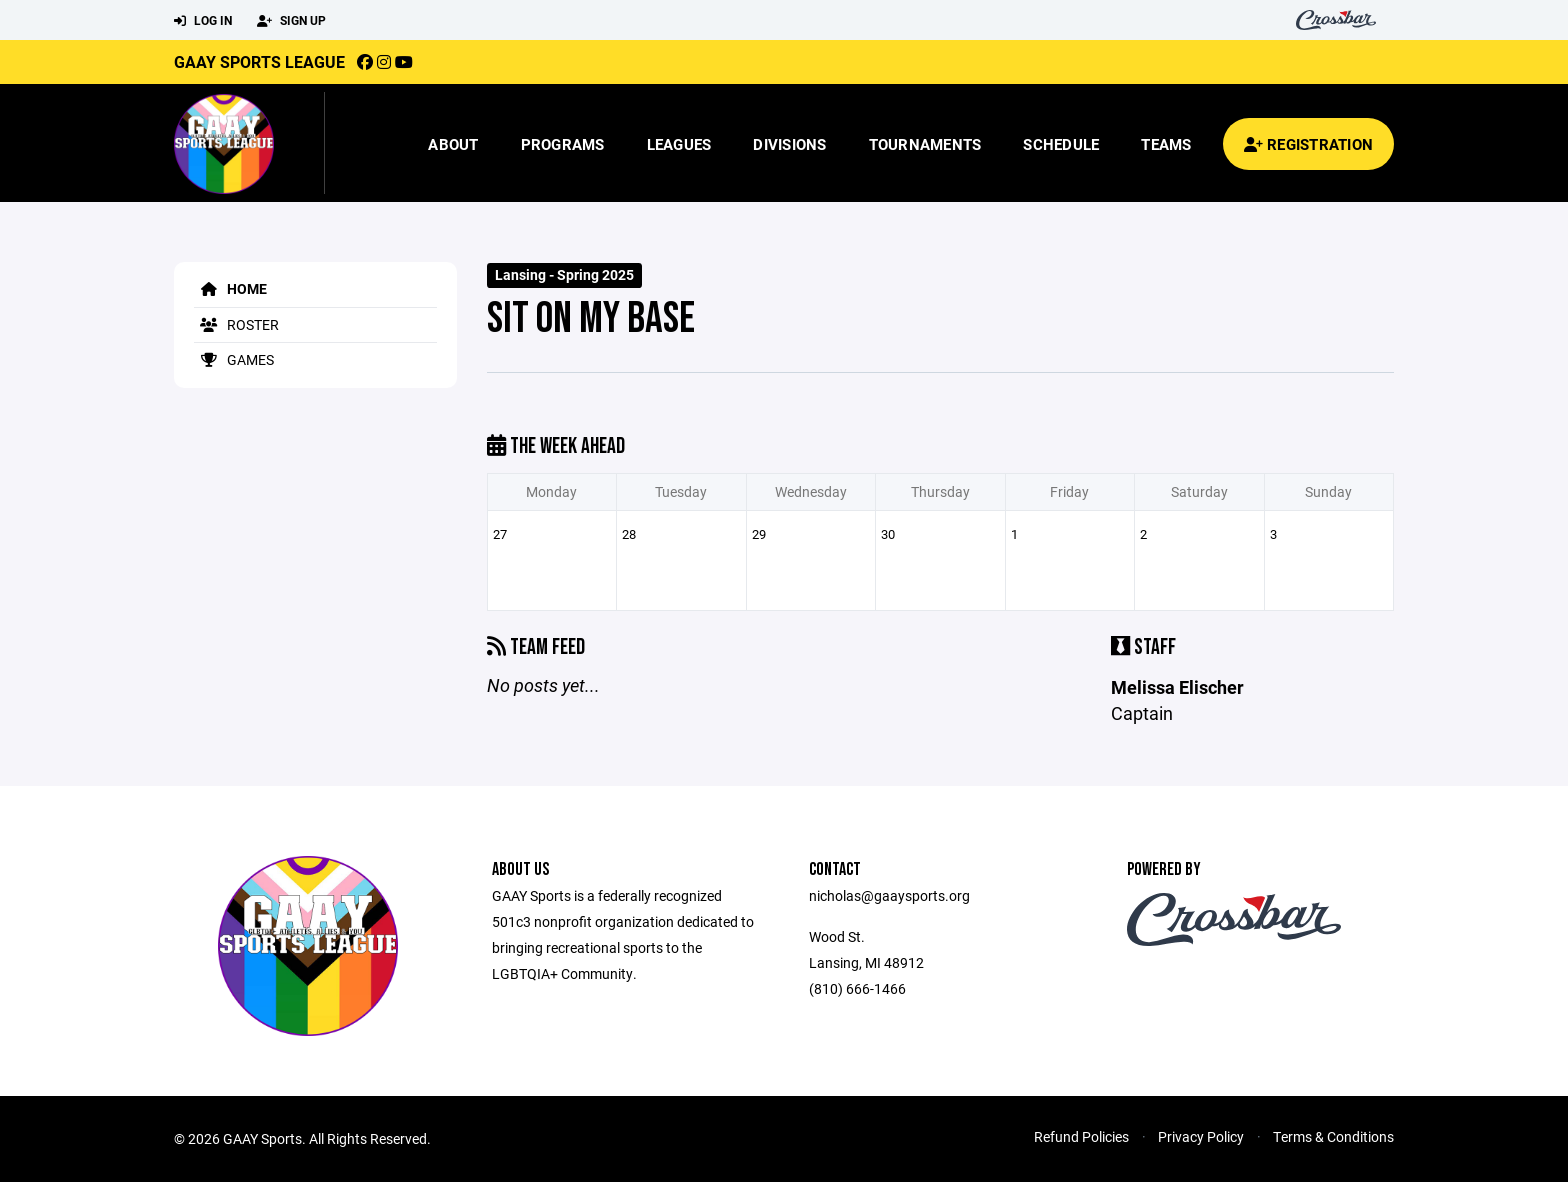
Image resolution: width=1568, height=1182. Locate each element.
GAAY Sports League (259, 61)
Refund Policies (1081, 1136)
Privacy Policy (1201, 1136)
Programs (563, 144)
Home (230, 288)
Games (234, 359)
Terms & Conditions (1333, 1136)
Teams (1166, 144)
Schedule (1061, 144)
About (453, 144)
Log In (203, 21)
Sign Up (291, 21)
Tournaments (925, 144)
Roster (236, 324)
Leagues (679, 144)
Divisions (789, 144)
